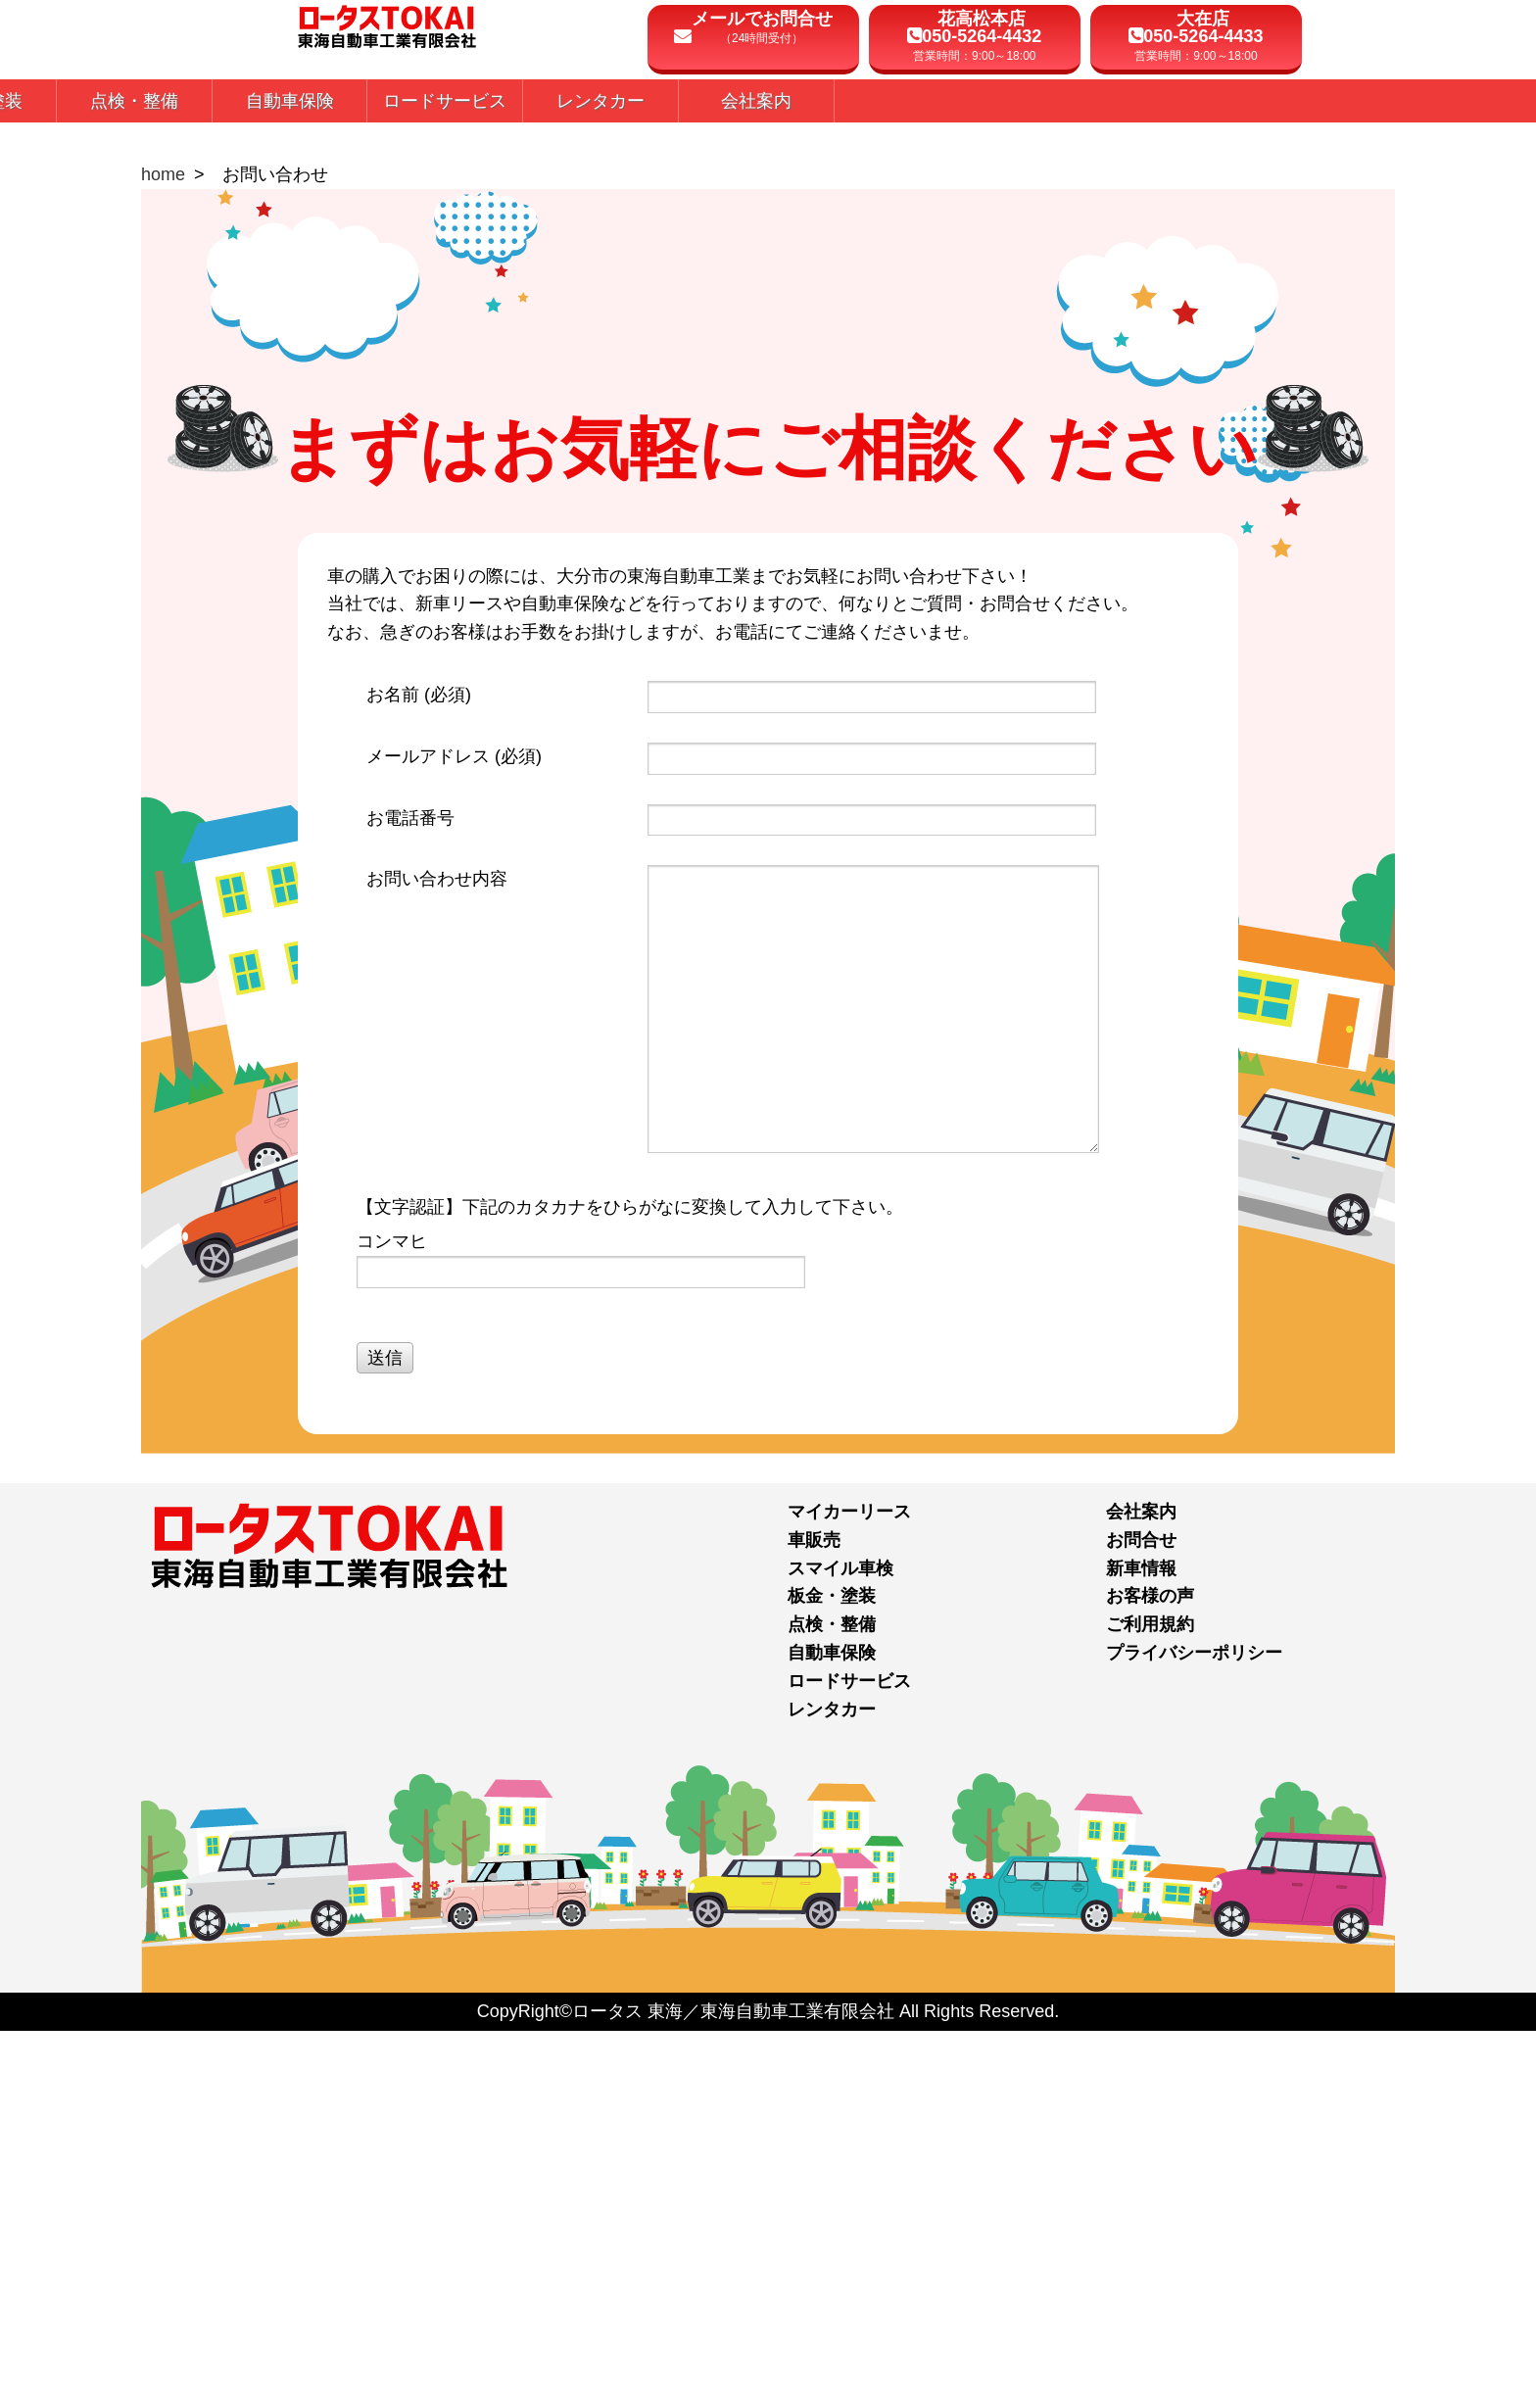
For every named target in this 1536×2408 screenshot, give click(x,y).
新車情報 (1141, 1945)
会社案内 (1141, 1889)
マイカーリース (849, 1889)
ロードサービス (849, 2058)
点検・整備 (832, 2002)
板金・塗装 (832, 1974)
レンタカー (832, 2086)
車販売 (814, 1917)
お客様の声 (1150, 1974)
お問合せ (1141, 1917)
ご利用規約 (1150, 2002)
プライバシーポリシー (1194, 2030)
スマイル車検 (840, 1945)
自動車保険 (832, 2030)
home (163, 551)
